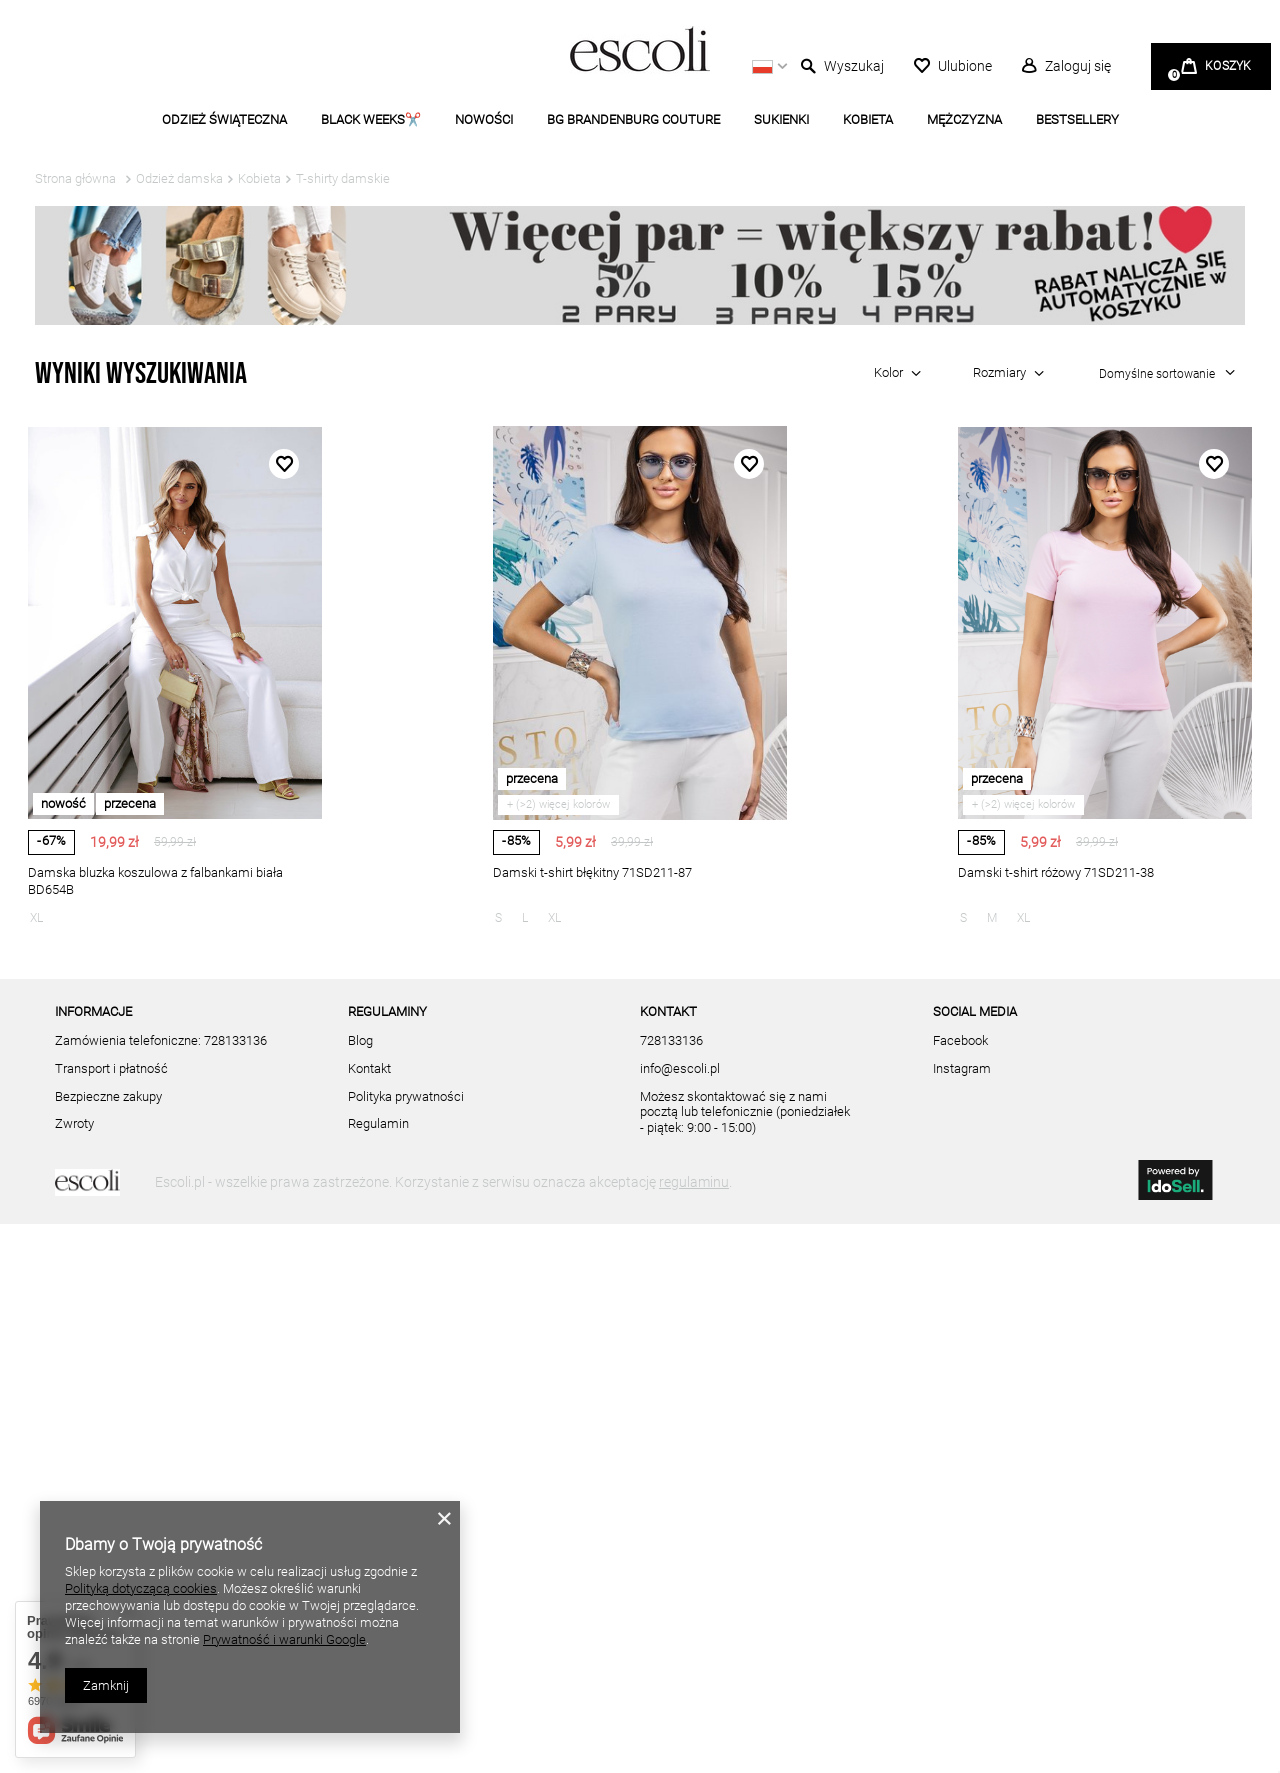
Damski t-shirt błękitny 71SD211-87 (592, 872)
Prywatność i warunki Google (284, 1639)
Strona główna (75, 178)
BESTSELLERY (1077, 119)
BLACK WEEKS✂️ (371, 119)
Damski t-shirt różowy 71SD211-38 (1056, 872)
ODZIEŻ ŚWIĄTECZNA (224, 119)
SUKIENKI (781, 119)
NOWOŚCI (484, 119)
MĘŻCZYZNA (964, 119)
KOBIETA (868, 119)
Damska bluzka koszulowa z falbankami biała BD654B (155, 881)
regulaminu (694, 1731)
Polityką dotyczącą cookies (141, 1588)
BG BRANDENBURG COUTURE (633, 119)
